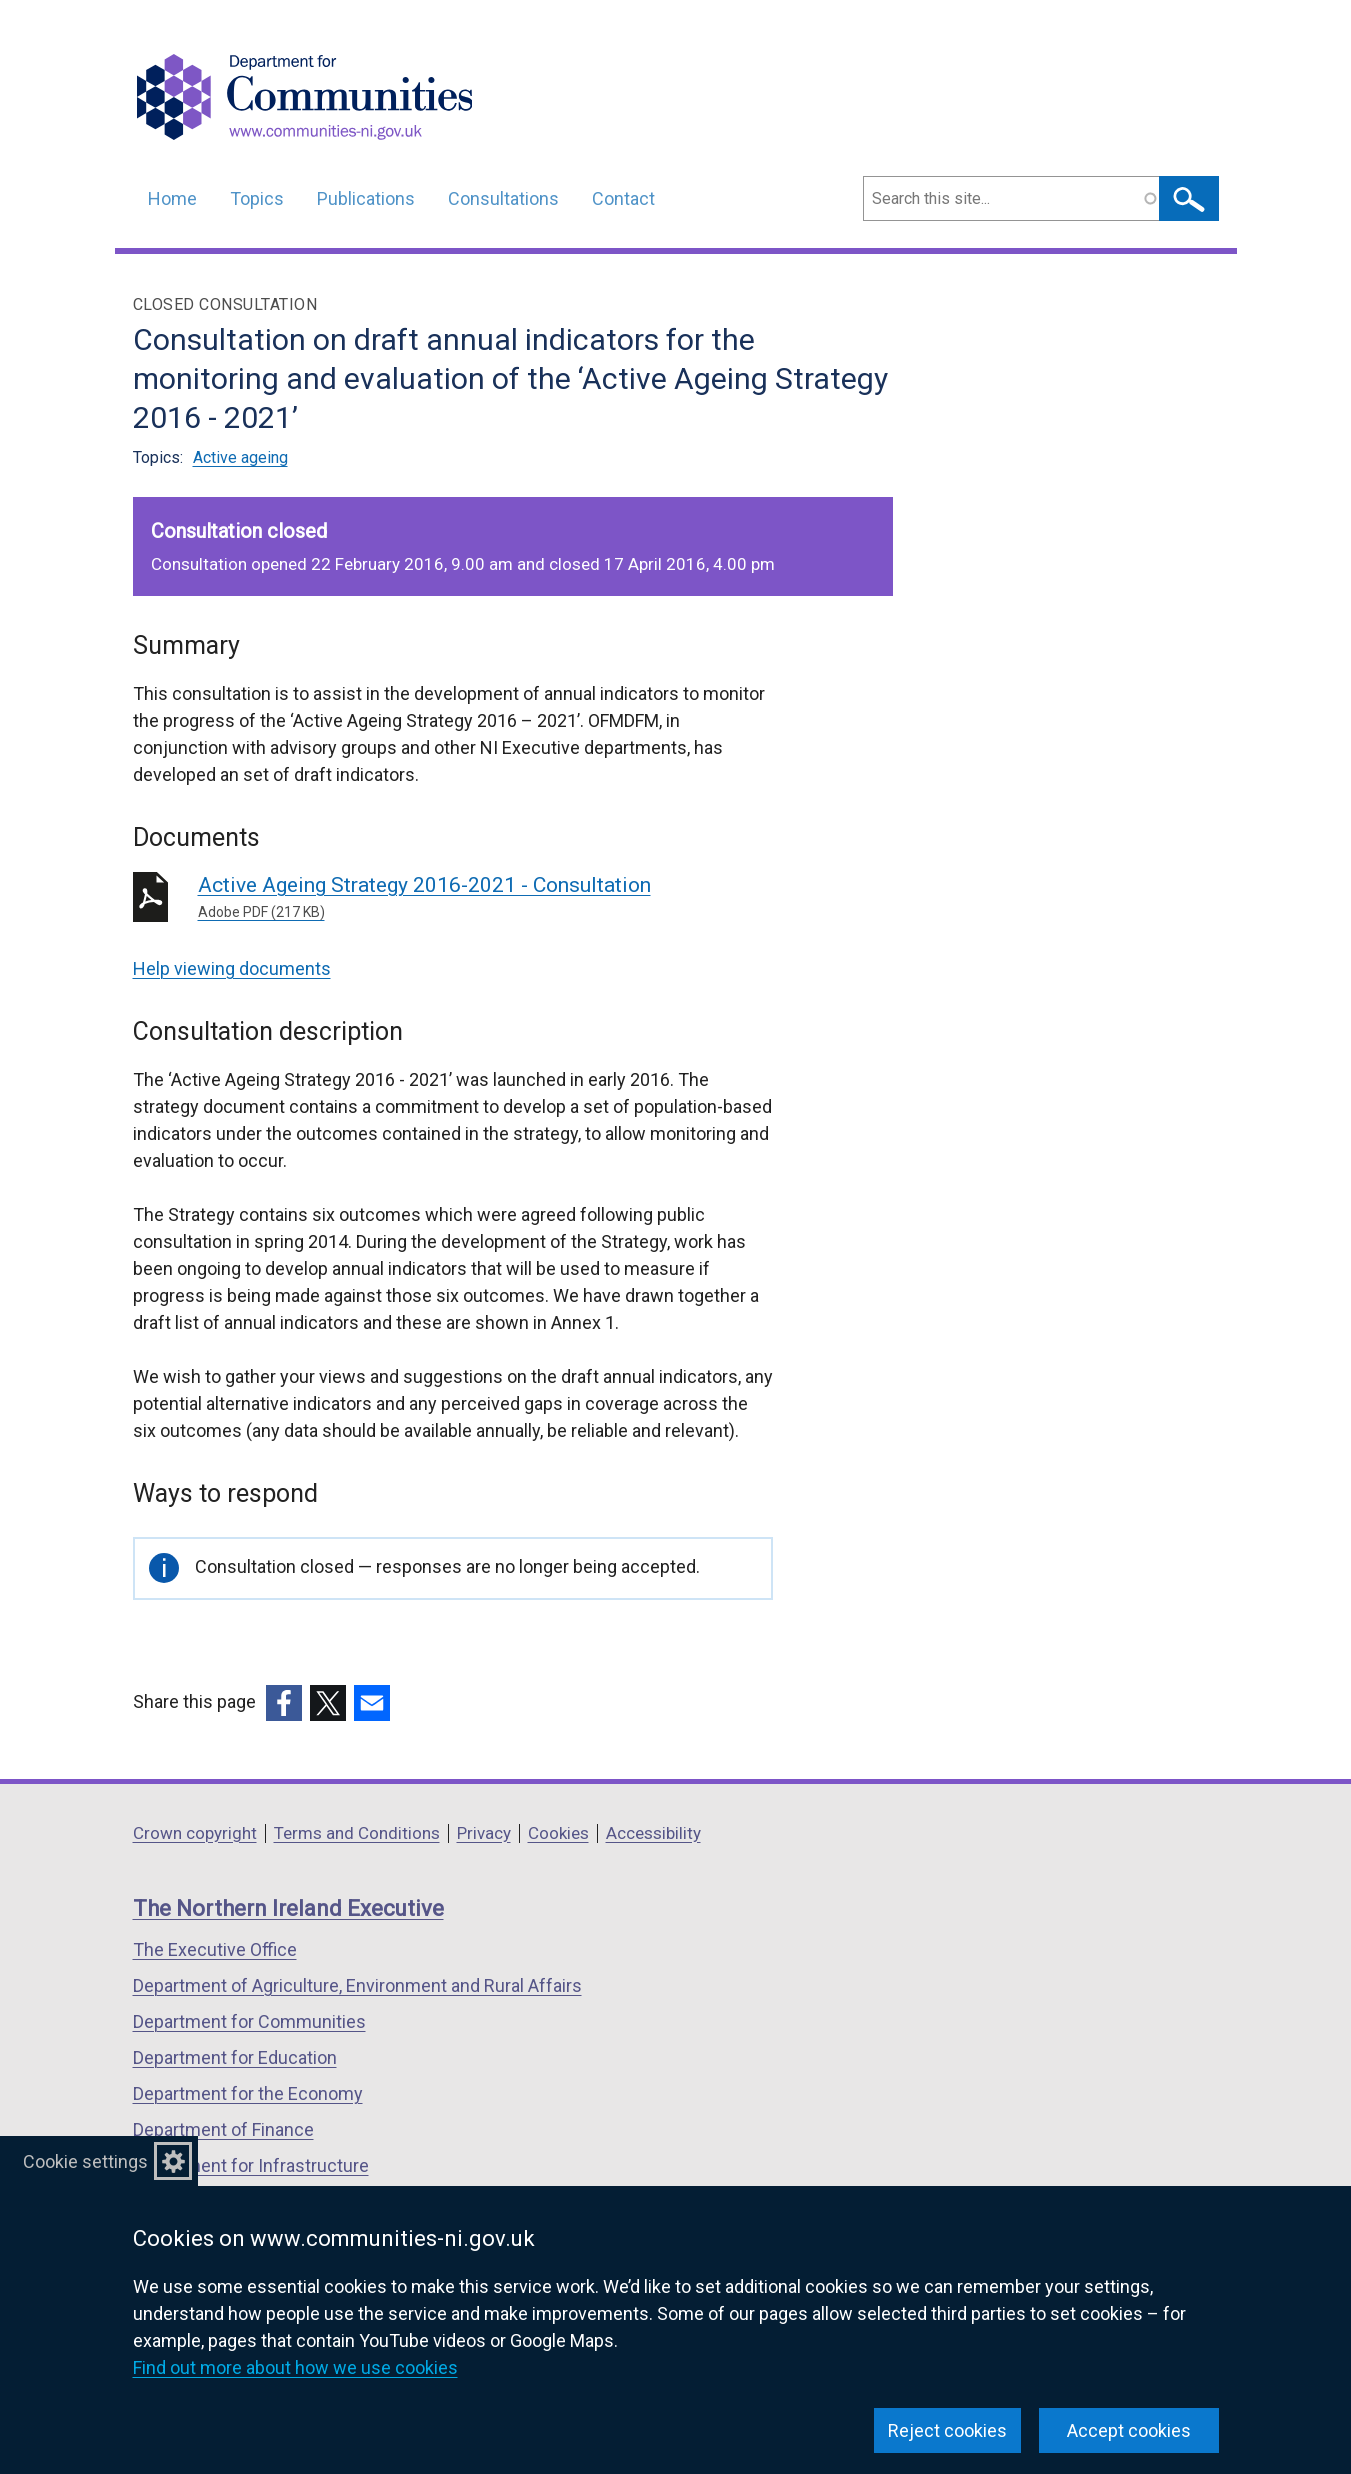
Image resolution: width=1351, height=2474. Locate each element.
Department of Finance (223, 2129)
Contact (623, 198)
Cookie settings (85, 2161)
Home (172, 198)
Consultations (503, 198)
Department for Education (235, 2057)
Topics (257, 198)
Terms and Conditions (357, 1833)
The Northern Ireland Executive (288, 1908)
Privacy (484, 1833)
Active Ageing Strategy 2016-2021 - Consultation (485, 898)
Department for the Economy (248, 2093)
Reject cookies (947, 2430)
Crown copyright (195, 1833)
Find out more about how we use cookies (295, 2367)
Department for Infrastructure (251, 2165)
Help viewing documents (232, 968)
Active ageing (240, 457)
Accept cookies (1129, 2430)
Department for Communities (249, 2021)
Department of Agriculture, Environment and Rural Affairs (357, 1985)
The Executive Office (215, 1949)
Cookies (558, 1833)
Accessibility (653, 1833)
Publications (366, 198)
